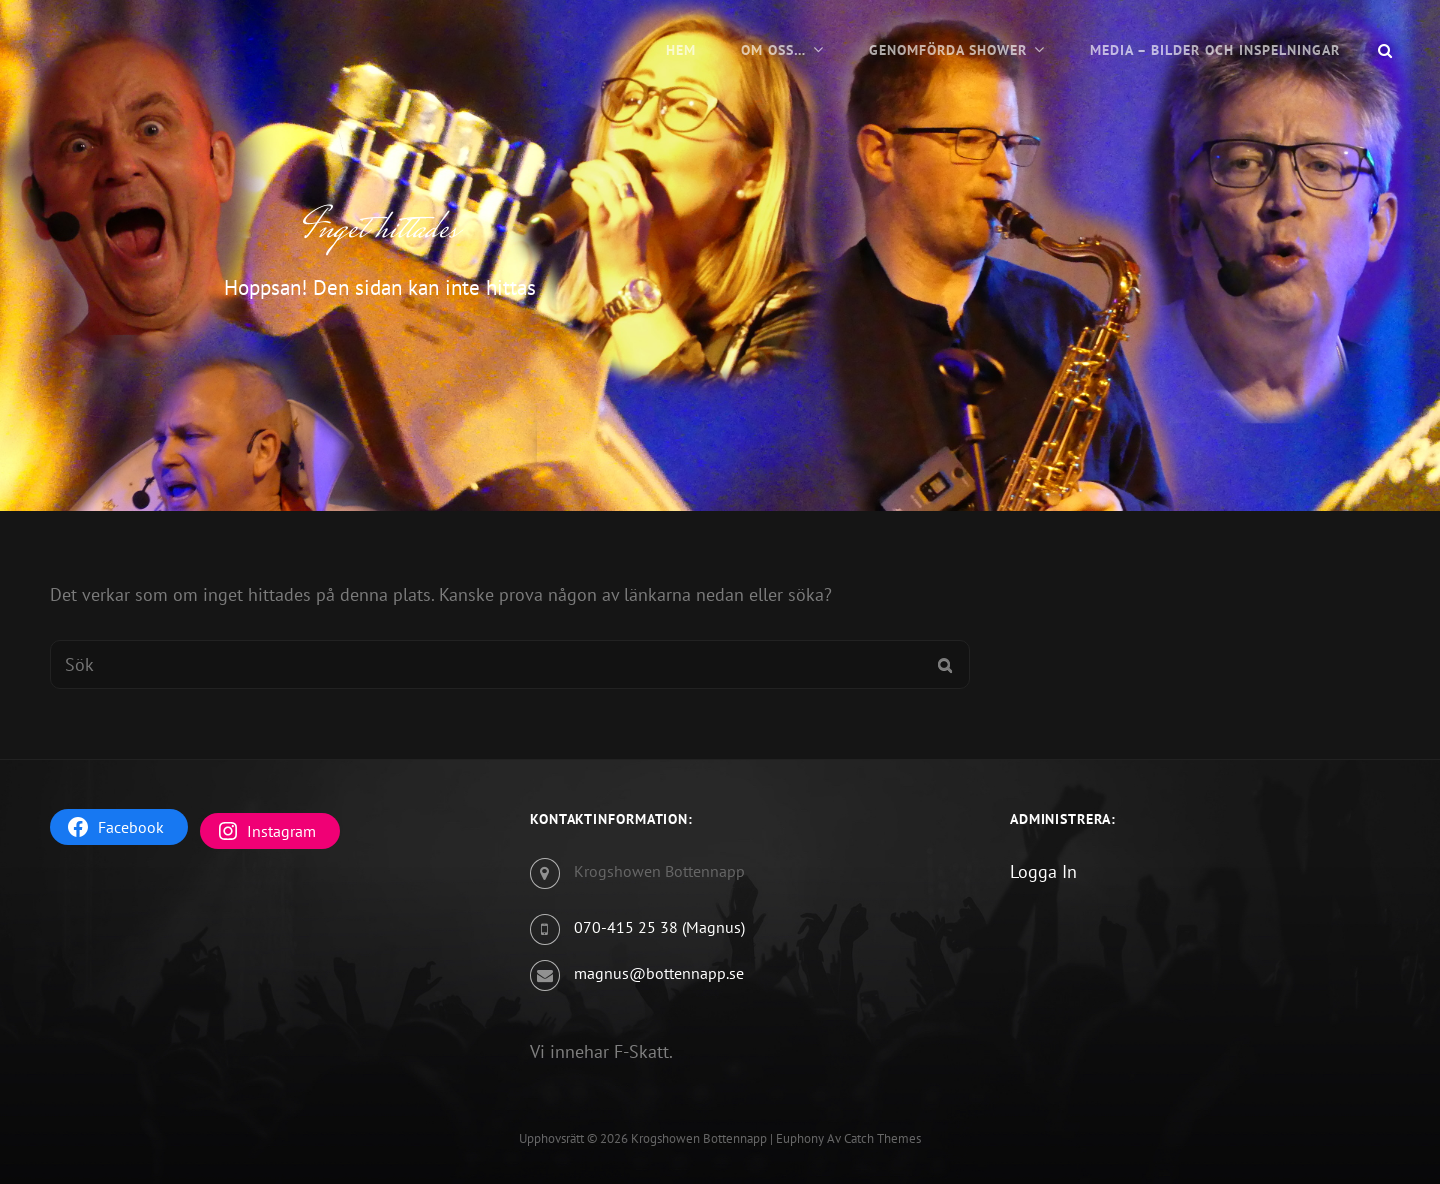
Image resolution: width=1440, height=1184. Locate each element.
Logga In (1043, 871)
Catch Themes (882, 1138)
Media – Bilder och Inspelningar (1215, 50)
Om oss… (773, 50)
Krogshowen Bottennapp (699, 1138)
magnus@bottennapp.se (659, 973)
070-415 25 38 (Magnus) (659, 927)
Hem (681, 50)
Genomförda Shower (948, 50)
